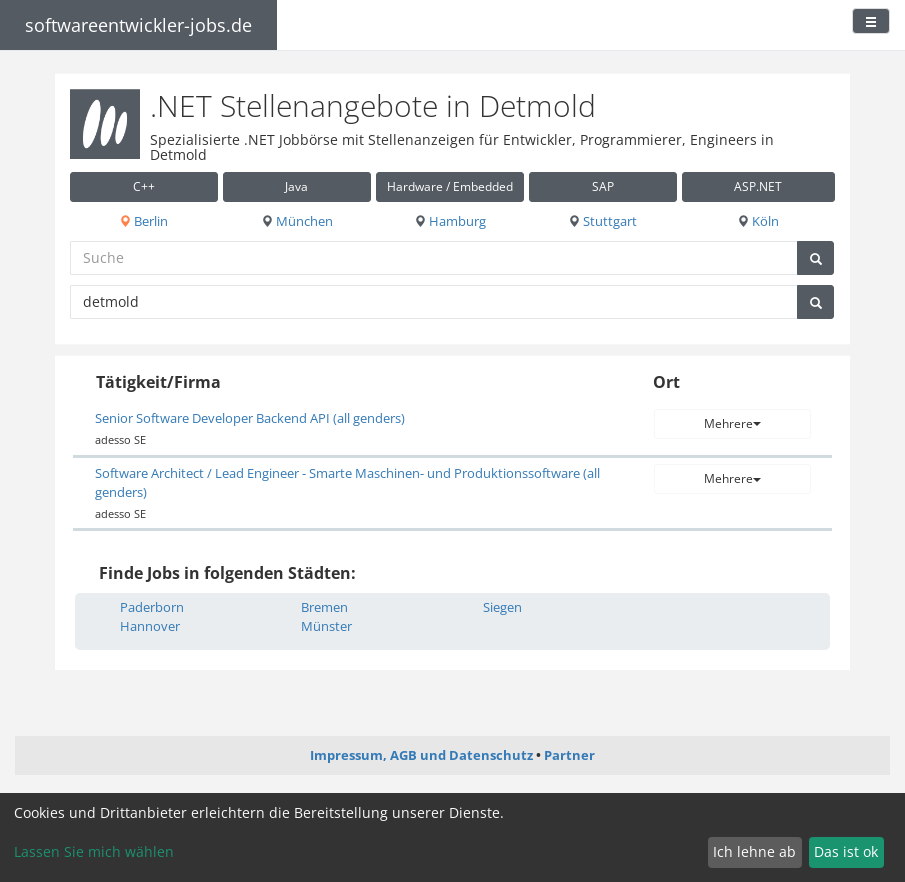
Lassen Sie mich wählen (94, 851)
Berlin (143, 221)
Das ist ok (846, 851)
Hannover (150, 626)
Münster (326, 626)
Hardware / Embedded (450, 186)
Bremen (324, 607)
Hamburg (450, 221)
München (297, 221)
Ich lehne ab (754, 851)
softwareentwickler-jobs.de (138, 25)
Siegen (502, 607)
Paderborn (152, 607)
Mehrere (732, 423)
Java (296, 186)
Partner (569, 755)
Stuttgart (602, 221)
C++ (144, 186)
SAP (603, 186)
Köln (758, 221)
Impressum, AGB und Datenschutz (421, 755)
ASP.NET (758, 186)
